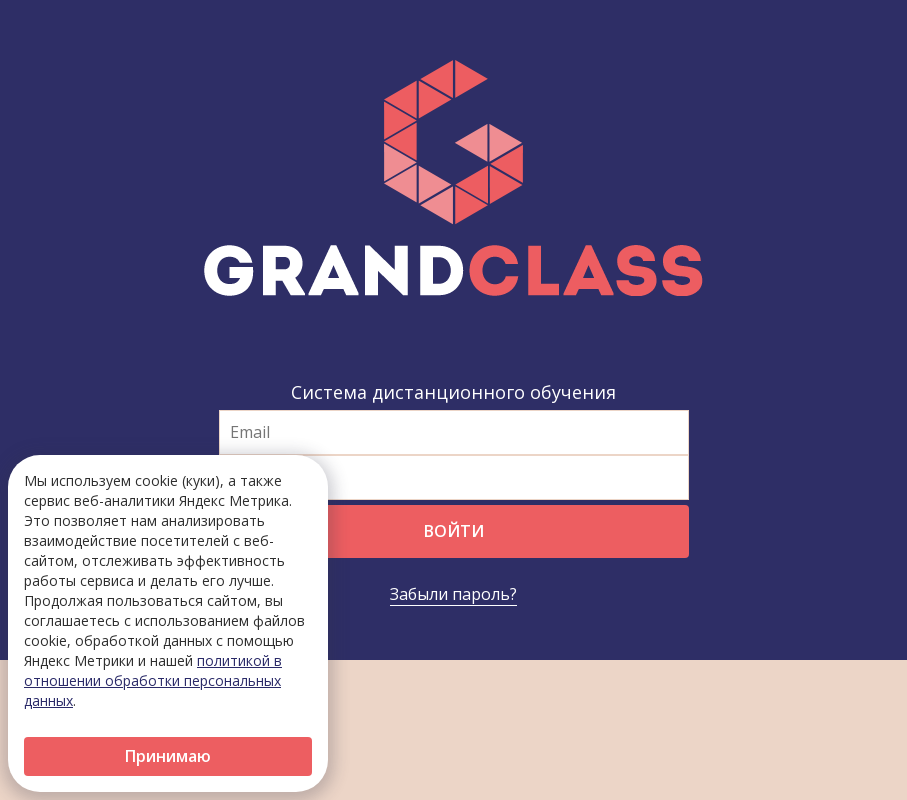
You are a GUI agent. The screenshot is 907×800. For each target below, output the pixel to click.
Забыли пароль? (453, 594)
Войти (454, 531)
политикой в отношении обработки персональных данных (153, 680)
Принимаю (168, 756)
